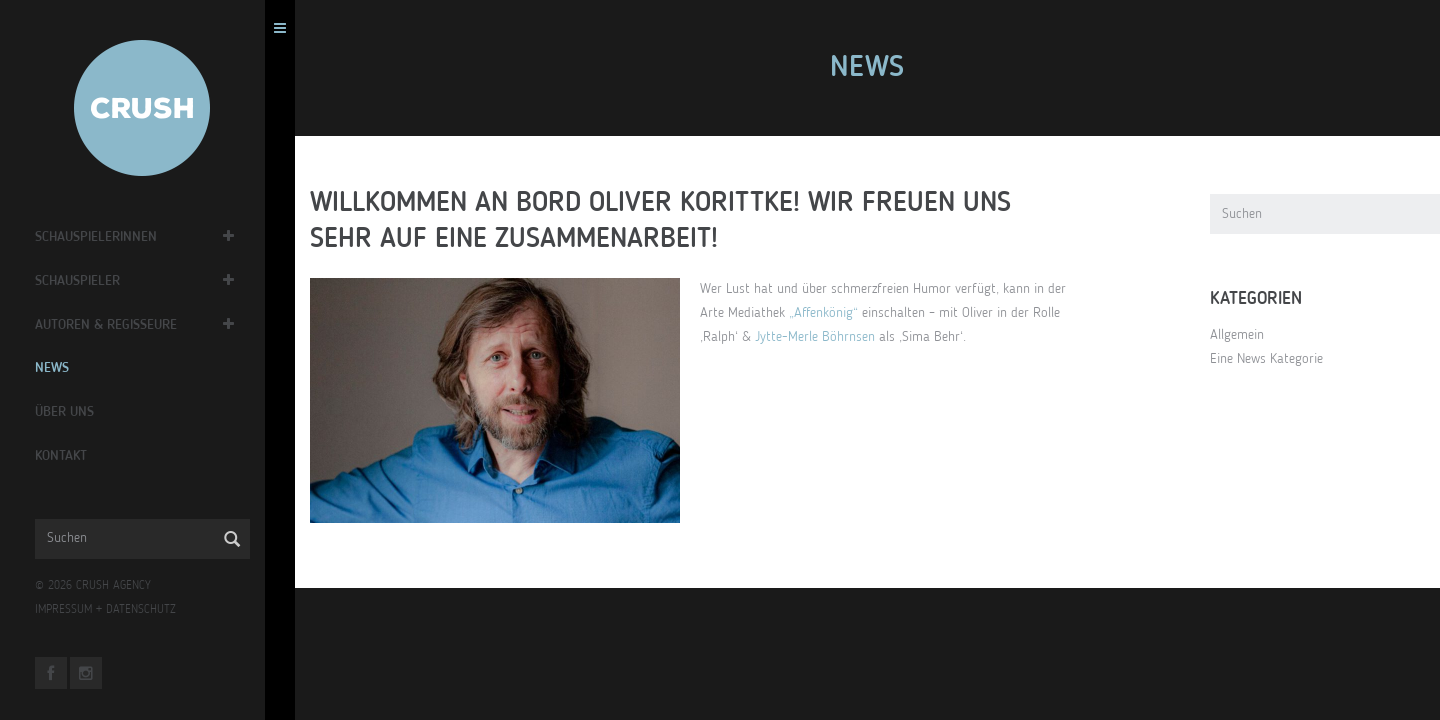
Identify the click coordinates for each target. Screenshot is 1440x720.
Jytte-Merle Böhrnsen (820, 337)
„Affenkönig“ (828, 313)
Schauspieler (82, 281)
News (57, 368)
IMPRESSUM (68, 610)
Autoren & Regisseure (111, 325)
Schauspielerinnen (101, 237)
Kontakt (66, 456)
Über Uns (69, 412)
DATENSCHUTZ (146, 610)
